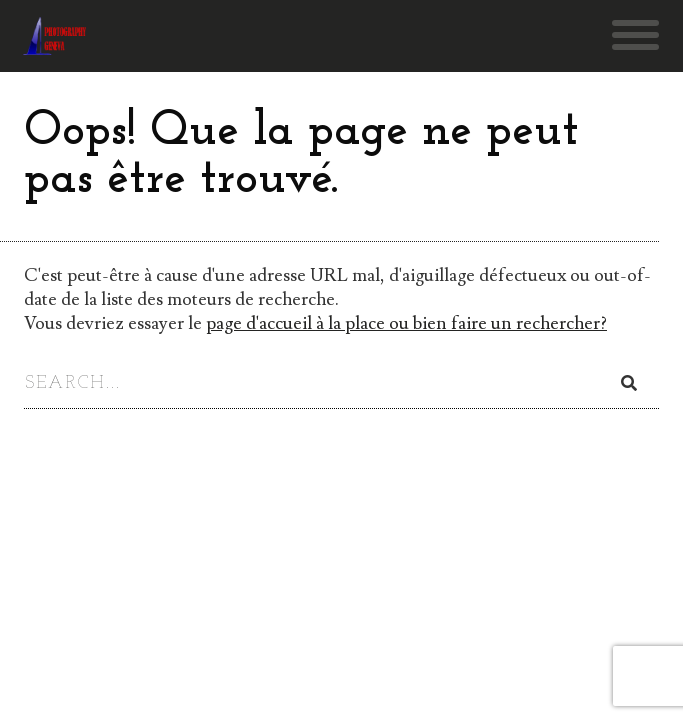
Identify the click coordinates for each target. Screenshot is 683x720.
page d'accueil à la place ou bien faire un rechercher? (406, 323)
